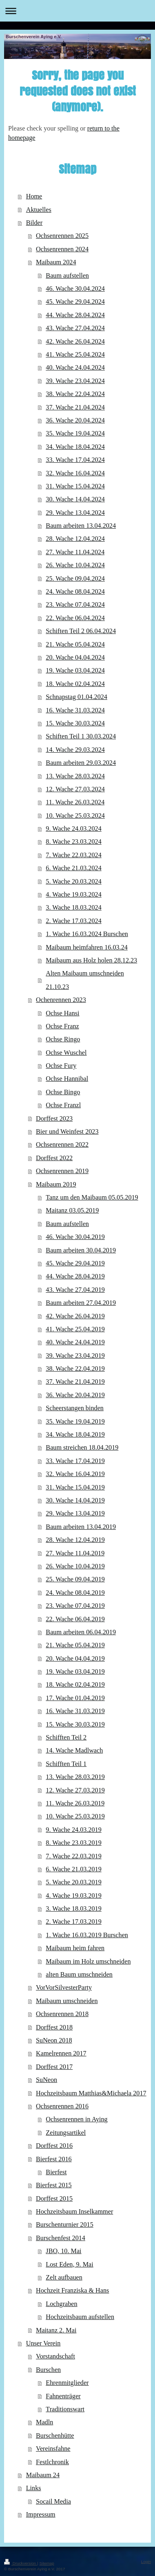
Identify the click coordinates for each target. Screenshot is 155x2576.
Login (146, 2561)
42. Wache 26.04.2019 (75, 1316)
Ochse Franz (62, 1026)
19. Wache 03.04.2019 (75, 1671)
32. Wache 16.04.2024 (75, 473)
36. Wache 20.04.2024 (75, 420)
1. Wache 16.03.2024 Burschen (87, 934)
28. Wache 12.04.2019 (75, 1540)
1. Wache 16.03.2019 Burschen (87, 1935)
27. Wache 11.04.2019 (75, 1553)
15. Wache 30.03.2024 (75, 723)
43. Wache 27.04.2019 (75, 1289)
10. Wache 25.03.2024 (75, 815)
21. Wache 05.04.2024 (75, 644)
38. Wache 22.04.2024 (75, 394)
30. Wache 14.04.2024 (75, 499)
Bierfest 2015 (54, 2185)
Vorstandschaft (55, 2356)
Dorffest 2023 (54, 1118)
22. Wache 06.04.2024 (75, 618)
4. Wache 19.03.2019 (73, 1895)
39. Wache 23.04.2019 (75, 1355)
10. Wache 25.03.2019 (75, 1816)
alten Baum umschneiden (79, 1974)
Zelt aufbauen (64, 2277)
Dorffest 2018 (54, 2027)
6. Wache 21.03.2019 (73, 1869)
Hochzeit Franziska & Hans (72, 2290)
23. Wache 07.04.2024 (75, 604)
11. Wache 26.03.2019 (75, 1803)
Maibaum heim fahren (75, 1948)
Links (33, 2488)
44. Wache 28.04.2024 (75, 315)
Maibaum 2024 (56, 262)
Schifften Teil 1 (66, 1764)
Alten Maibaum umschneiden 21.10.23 (85, 980)
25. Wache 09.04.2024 (75, 578)
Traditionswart (65, 2409)
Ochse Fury (61, 1065)
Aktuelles (38, 209)
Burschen (48, 2369)
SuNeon (46, 2080)
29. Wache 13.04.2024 (75, 512)
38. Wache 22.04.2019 (75, 1368)
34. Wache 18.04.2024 (75, 447)
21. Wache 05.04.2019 (75, 1645)
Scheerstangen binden (75, 1408)
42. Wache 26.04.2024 (75, 341)
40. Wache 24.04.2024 (75, 367)
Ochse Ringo (63, 1039)
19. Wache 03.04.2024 (75, 670)
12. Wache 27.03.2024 (75, 789)
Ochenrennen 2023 (61, 1000)
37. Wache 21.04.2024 (75, 407)
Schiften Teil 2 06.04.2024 (81, 631)
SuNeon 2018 (54, 2040)
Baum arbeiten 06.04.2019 (81, 1632)
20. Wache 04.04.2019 (75, 1658)
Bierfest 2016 (54, 2159)
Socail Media (53, 2501)
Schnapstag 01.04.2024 (76, 697)
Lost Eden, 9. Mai (69, 2264)
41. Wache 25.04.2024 (75, 354)
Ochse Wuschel (66, 1052)
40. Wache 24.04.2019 (75, 1342)
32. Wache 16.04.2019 (75, 1474)
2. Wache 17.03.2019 (73, 1921)
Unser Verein (43, 2343)
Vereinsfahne (53, 2448)
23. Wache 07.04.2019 (75, 1605)
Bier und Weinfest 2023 (67, 1131)
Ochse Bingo (63, 1092)
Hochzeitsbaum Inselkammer (74, 2211)
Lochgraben (61, 2304)
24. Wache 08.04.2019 (75, 1592)
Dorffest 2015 (54, 2198)
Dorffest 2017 (54, 2067)
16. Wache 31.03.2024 (75, 710)
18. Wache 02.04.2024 (75, 684)
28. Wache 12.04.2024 (75, 538)
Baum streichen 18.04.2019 (82, 1447)
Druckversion (20, 2563)
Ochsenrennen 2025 (62, 236)
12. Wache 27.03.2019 (75, 1790)
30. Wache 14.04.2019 (75, 1500)
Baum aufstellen (67, 275)
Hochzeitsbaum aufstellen (80, 2317)
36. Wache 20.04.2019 (75, 1395)
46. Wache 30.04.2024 (75, 288)
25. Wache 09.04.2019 (75, 1579)
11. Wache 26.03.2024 (75, 802)
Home (34, 196)
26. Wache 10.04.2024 (75, 565)
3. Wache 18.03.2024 (73, 907)
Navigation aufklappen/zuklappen (77, 11)
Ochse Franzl (63, 1105)
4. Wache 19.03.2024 (73, 894)
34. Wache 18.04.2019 (75, 1434)
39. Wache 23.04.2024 (75, 381)
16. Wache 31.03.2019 (75, 1711)
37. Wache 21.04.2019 (75, 1381)
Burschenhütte (55, 2435)
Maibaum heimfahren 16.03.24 (87, 947)
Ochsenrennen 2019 (62, 1171)
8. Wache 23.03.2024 (73, 841)
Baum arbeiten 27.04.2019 (81, 1303)
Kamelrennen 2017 (61, 2053)
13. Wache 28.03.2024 (75, 776)
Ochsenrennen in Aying (76, 2119)
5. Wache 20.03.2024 (73, 881)
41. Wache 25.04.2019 (75, 1329)
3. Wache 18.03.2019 (73, 1908)
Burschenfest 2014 (60, 2238)
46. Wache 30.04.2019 (75, 1237)
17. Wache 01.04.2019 (75, 1698)
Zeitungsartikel (66, 2132)
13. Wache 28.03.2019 (75, 1777)
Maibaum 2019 (56, 1184)
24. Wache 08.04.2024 (75, 591)
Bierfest (56, 2172)
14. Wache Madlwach (74, 1750)
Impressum (40, 2514)
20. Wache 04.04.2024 (75, 657)
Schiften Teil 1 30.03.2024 (81, 736)
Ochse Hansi (62, 1013)
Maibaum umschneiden (67, 2001)
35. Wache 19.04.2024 (75, 433)
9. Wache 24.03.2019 (73, 1829)
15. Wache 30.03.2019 (75, 1724)
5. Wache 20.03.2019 (73, 1882)
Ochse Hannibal (67, 1078)
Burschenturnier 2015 (64, 2224)
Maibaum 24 (43, 2475)
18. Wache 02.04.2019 (75, 1684)
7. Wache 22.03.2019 (73, 1856)
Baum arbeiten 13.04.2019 (81, 1527)
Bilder (34, 222)
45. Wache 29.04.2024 (75, 301)
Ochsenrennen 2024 (62, 249)
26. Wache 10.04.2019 (75, 1566)
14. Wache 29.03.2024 (75, 749)
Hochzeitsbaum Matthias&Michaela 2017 (91, 2093)
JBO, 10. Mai (63, 2251)
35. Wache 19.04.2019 (75, 1421)
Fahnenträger (63, 2396)
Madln (44, 2422)
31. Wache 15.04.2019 (75, 1487)
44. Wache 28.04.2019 (75, 1276)
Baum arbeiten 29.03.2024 (81, 762)
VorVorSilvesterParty (64, 1987)
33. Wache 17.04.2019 (75, 1461)
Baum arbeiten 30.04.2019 (81, 1250)
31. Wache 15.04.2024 (75, 486)
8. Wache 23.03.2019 (73, 1843)
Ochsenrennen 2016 (62, 2106)
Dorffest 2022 (54, 1158)
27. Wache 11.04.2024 (75, 552)
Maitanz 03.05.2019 (72, 1210)
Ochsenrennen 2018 (62, 2014)
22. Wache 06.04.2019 (75, 1619)
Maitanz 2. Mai (56, 2330)
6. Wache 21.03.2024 (73, 868)
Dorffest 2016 (54, 2145)
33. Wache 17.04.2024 (75, 460)
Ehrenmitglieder (67, 2383)
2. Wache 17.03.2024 (73, 921)
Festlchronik (52, 2462)
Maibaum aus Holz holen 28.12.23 (91, 960)
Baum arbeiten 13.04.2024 (81, 525)
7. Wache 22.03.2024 (73, 855)
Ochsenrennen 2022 (62, 1144)
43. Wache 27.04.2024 (75, 328)
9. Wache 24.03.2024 (73, 828)
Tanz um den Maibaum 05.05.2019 (92, 1197)
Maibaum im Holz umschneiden (88, 1961)
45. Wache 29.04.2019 (75, 1263)
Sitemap (46, 2563)
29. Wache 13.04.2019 (75, 1513)
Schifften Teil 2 (66, 1737)
